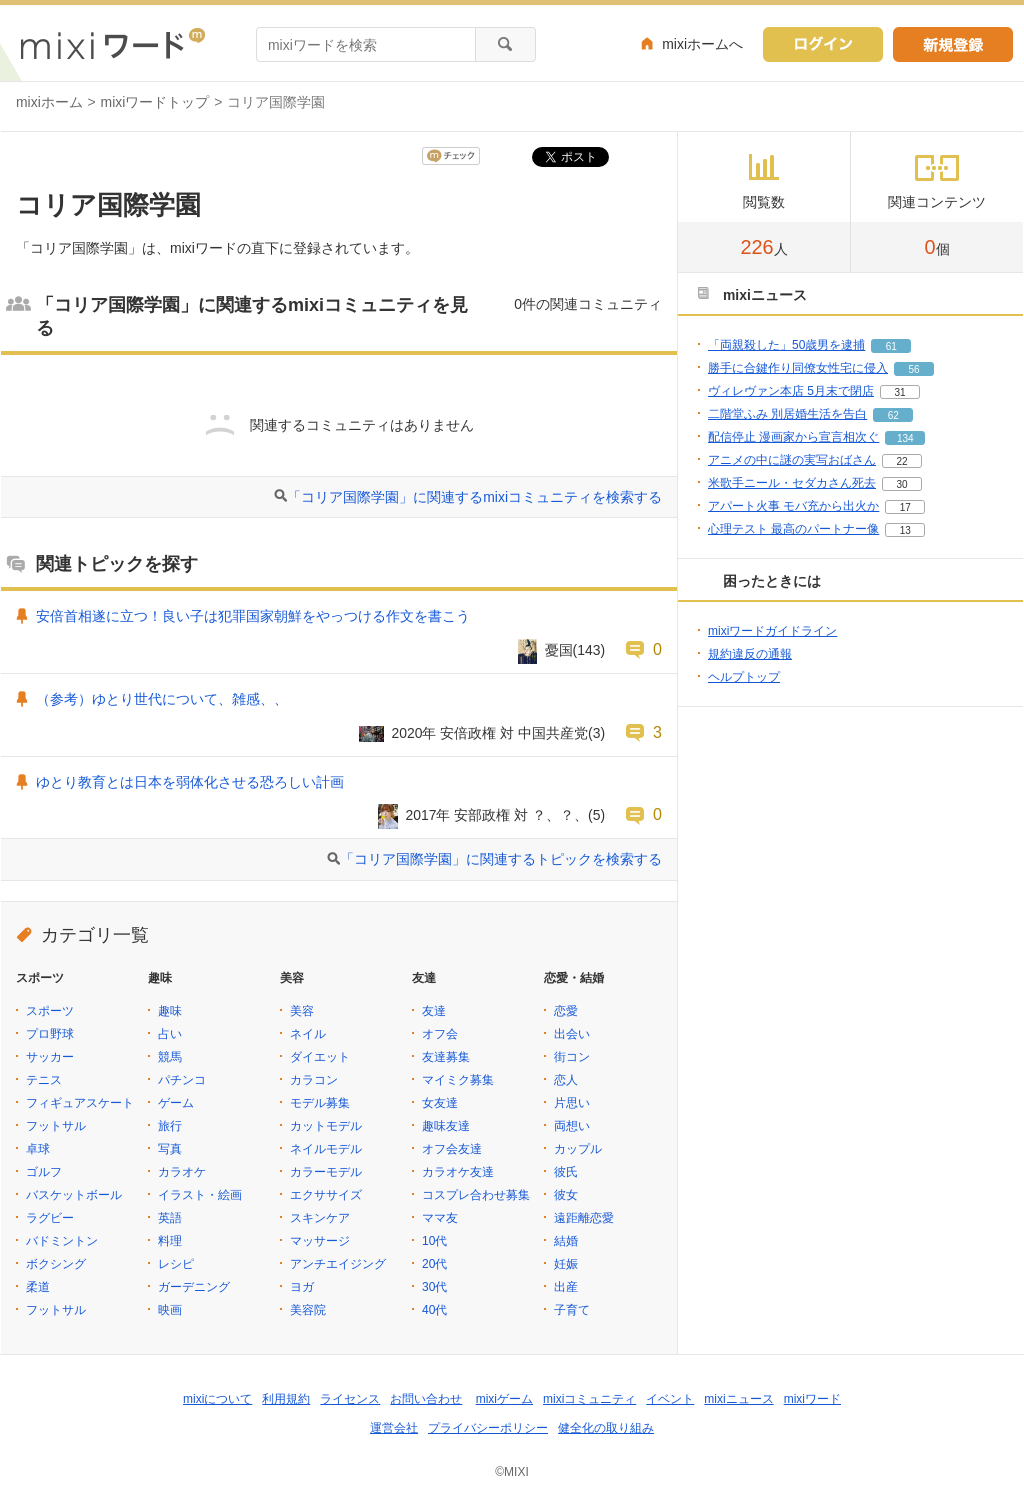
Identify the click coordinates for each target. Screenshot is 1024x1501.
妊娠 (566, 1264)
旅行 (170, 1126)
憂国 (559, 650)
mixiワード (812, 1399)
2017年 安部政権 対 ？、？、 (497, 815)
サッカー (50, 1057)
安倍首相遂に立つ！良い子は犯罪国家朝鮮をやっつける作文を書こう (253, 616)
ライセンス (350, 1399)
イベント (670, 1399)
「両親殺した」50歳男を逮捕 (786, 345)
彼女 (566, 1195)
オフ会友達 (452, 1149)
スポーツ (50, 1011)
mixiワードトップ (155, 102)
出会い (572, 1034)
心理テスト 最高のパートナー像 (793, 529)
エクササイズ (326, 1195)
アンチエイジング (338, 1264)
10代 (434, 1241)
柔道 (38, 1287)
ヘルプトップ (744, 677)
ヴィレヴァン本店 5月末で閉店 (791, 391)
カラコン (314, 1080)
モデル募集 (320, 1103)
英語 (170, 1218)
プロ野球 (50, 1034)
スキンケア (320, 1218)
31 (899, 392)
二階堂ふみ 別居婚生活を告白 (787, 414)
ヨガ (302, 1287)
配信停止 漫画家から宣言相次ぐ (793, 437)
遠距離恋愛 (584, 1218)
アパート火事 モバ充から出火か (793, 506)
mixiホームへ (702, 44)
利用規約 (286, 1399)
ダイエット (320, 1057)
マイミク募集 (458, 1080)
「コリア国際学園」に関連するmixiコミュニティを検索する (474, 497)
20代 (434, 1264)
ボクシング (56, 1264)
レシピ (176, 1264)
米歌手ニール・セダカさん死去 (792, 483)
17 (905, 507)
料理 (170, 1241)
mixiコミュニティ (589, 1399)
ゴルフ (44, 1172)
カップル (578, 1149)
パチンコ (182, 1080)
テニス (44, 1080)
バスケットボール (74, 1195)
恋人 (566, 1080)
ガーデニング (194, 1287)
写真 (170, 1149)
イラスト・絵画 (200, 1195)
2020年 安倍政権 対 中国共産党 (490, 733)
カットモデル (326, 1126)
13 (905, 530)
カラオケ (182, 1172)
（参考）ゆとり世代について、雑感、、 (162, 699)
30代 (434, 1287)
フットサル (56, 1126)
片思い (572, 1103)
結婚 (566, 1241)
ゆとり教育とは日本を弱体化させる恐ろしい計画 (190, 782)
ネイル (308, 1034)
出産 (566, 1287)
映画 (170, 1310)
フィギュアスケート (80, 1103)
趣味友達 (446, 1126)
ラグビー (50, 1218)
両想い (572, 1126)
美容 (302, 1011)
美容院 (308, 1310)
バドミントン (62, 1241)
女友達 (440, 1103)
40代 (434, 1310)
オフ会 (440, 1034)
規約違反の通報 (750, 654)
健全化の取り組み (606, 1428)
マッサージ (320, 1241)
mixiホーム (49, 102)
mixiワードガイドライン (772, 631)
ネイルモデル (326, 1149)
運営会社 (394, 1428)
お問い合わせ (426, 1399)
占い (170, 1034)
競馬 (170, 1057)
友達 (434, 1011)
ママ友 (440, 1218)
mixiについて (217, 1399)
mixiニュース (738, 1399)
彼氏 (566, 1172)
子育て (572, 1310)
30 (901, 484)
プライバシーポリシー (488, 1428)
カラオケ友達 (458, 1172)
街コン (572, 1057)
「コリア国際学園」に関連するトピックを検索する (501, 859)
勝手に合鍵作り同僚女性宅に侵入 (798, 368)
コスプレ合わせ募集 (476, 1195)
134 (905, 438)
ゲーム (176, 1103)
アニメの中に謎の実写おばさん (792, 460)
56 (913, 369)
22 (901, 461)
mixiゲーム (504, 1399)
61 (891, 346)
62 (893, 415)
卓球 (38, 1149)
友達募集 (446, 1057)
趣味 (170, 1011)
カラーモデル (326, 1172)
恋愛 (566, 1011)
